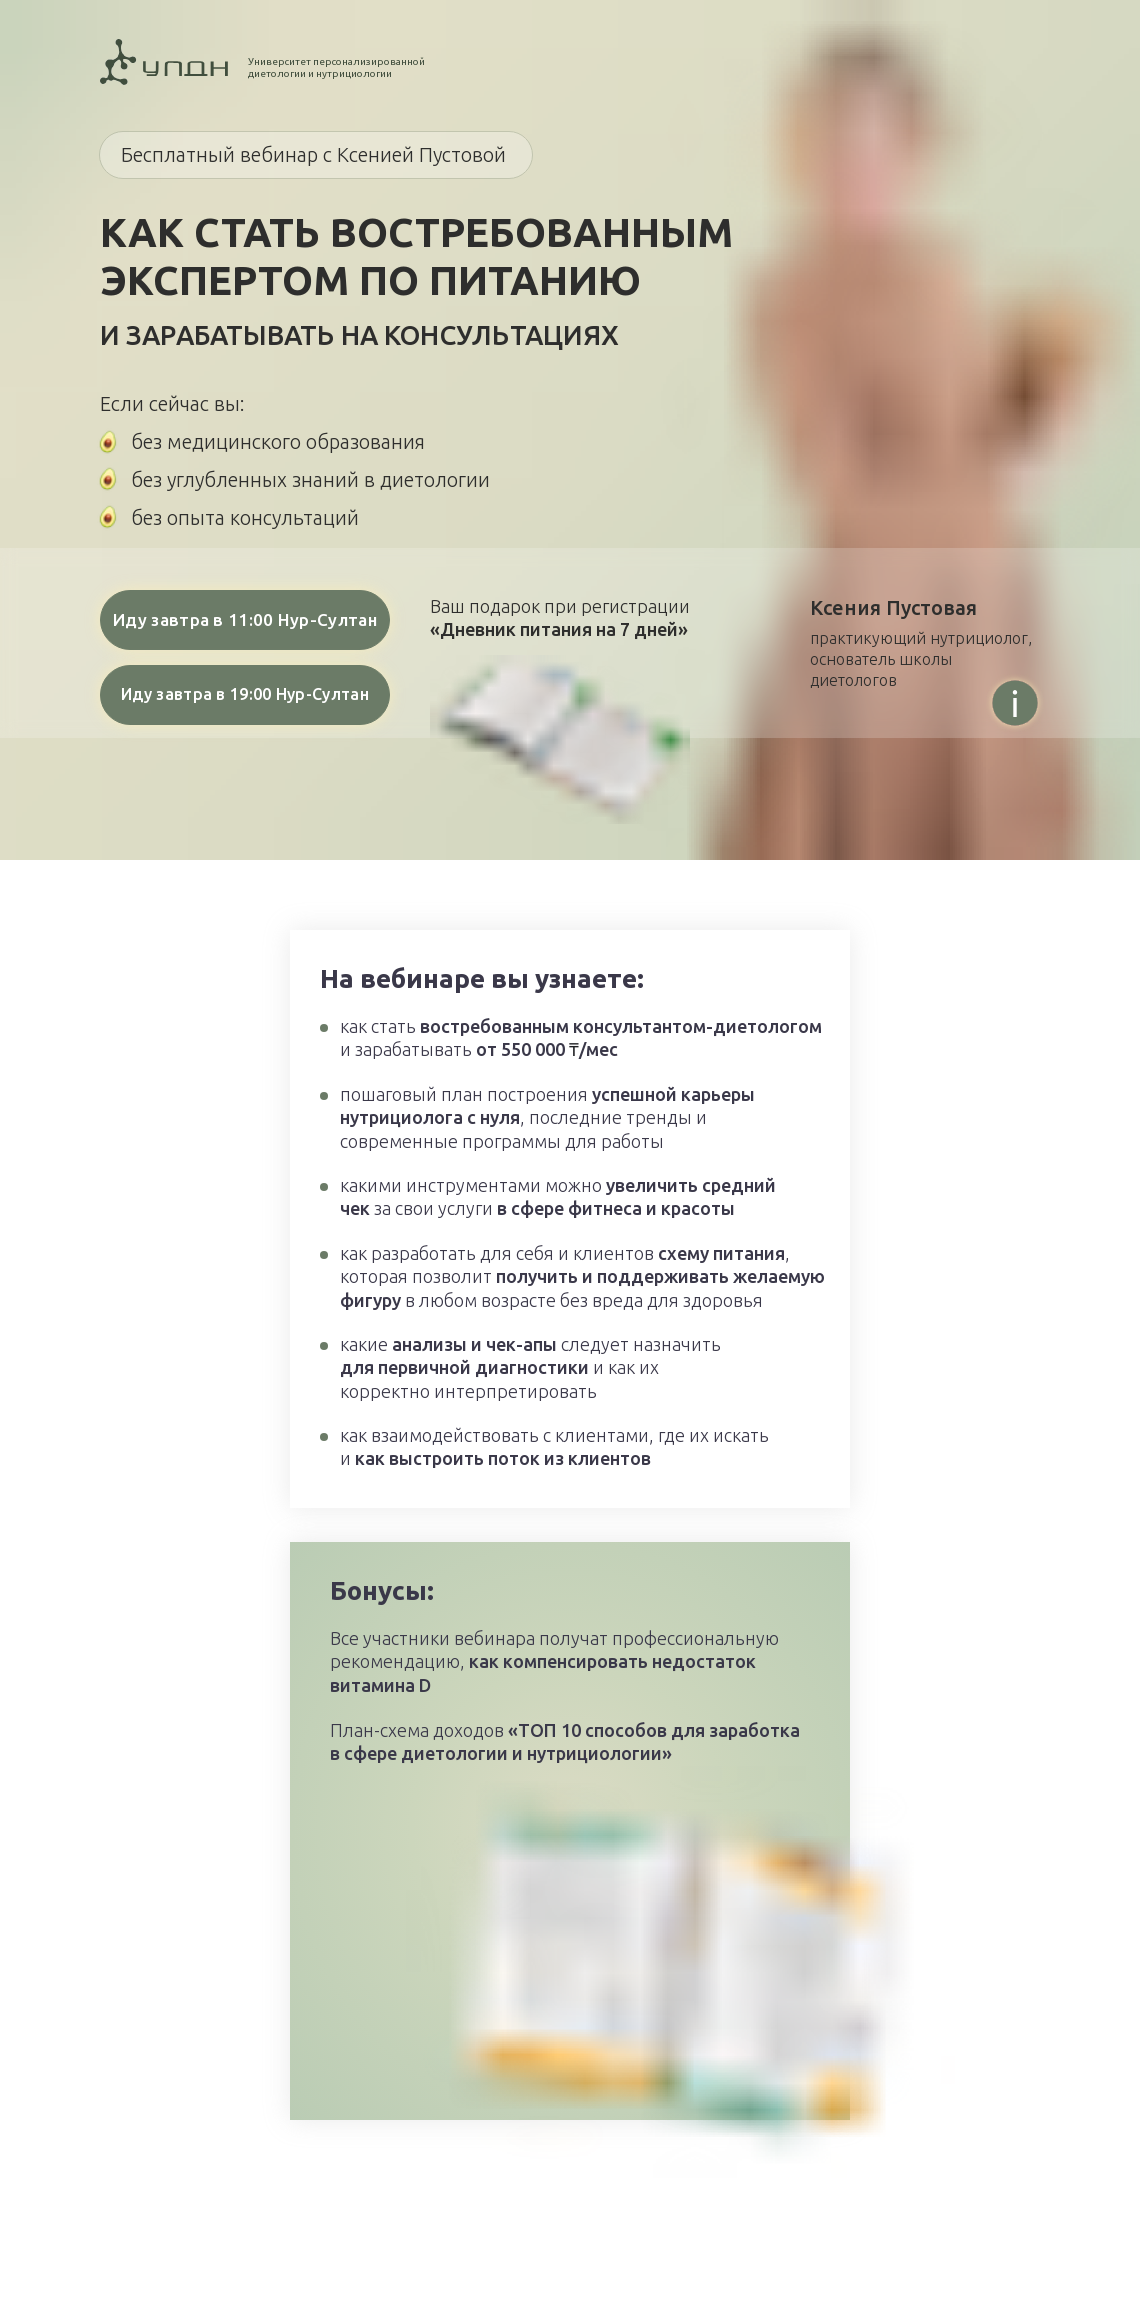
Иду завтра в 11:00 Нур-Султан (245, 619)
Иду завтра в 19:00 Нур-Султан (245, 694)
